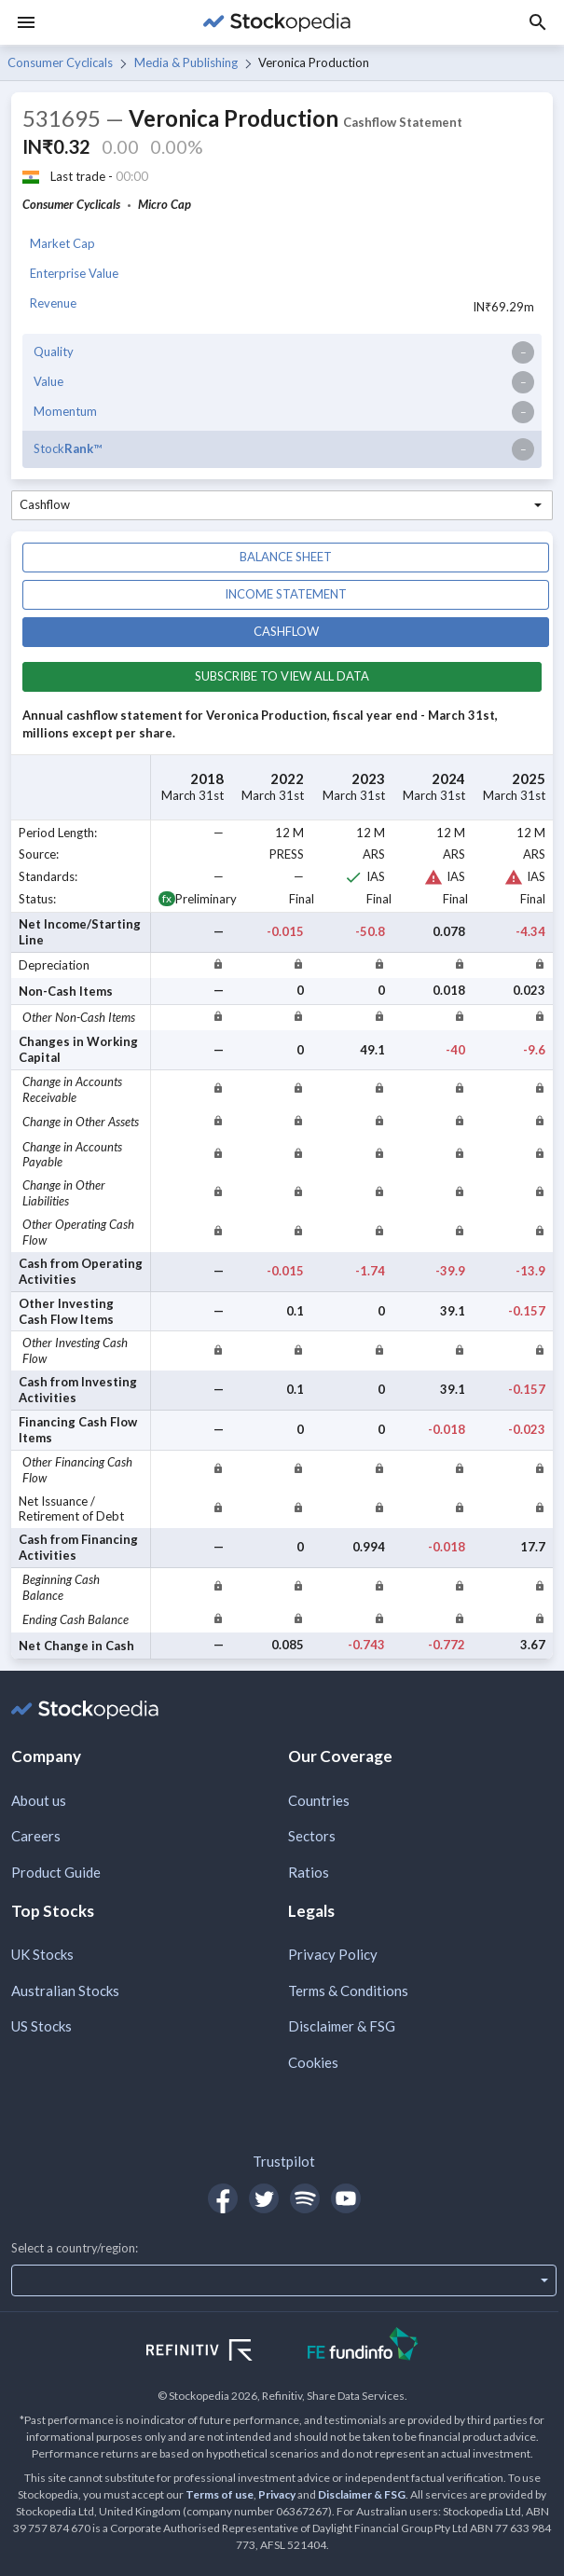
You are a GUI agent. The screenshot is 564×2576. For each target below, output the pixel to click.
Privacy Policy (333, 1954)
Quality (54, 351)
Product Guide (56, 1872)
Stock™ (68, 448)
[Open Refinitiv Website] (219, 2352)
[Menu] (26, 22)
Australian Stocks (65, 1990)
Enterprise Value (74, 273)
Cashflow (286, 631)
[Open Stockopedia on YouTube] (346, 2198)
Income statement (286, 593)
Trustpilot (284, 2161)
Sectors (312, 1835)
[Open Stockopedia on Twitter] (264, 2198)
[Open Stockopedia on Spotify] (305, 2198)
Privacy (277, 2494)
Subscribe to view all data (282, 675)
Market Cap (62, 243)
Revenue (53, 303)
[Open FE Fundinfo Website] (363, 2346)
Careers (36, 1835)
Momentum (65, 411)
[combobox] (282, 505)
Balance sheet (286, 556)
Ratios (308, 1872)
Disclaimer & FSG (341, 2026)
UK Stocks (42, 1954)
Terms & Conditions (348, 1990)
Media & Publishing (186, 62)
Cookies (313, 2062)
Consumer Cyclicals (60, 62)
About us (38, 1800)
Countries (319, 1800)
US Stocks (41, 2026)
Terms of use (220, 2494)
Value (48, 381)
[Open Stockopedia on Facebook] (223, 2198)
